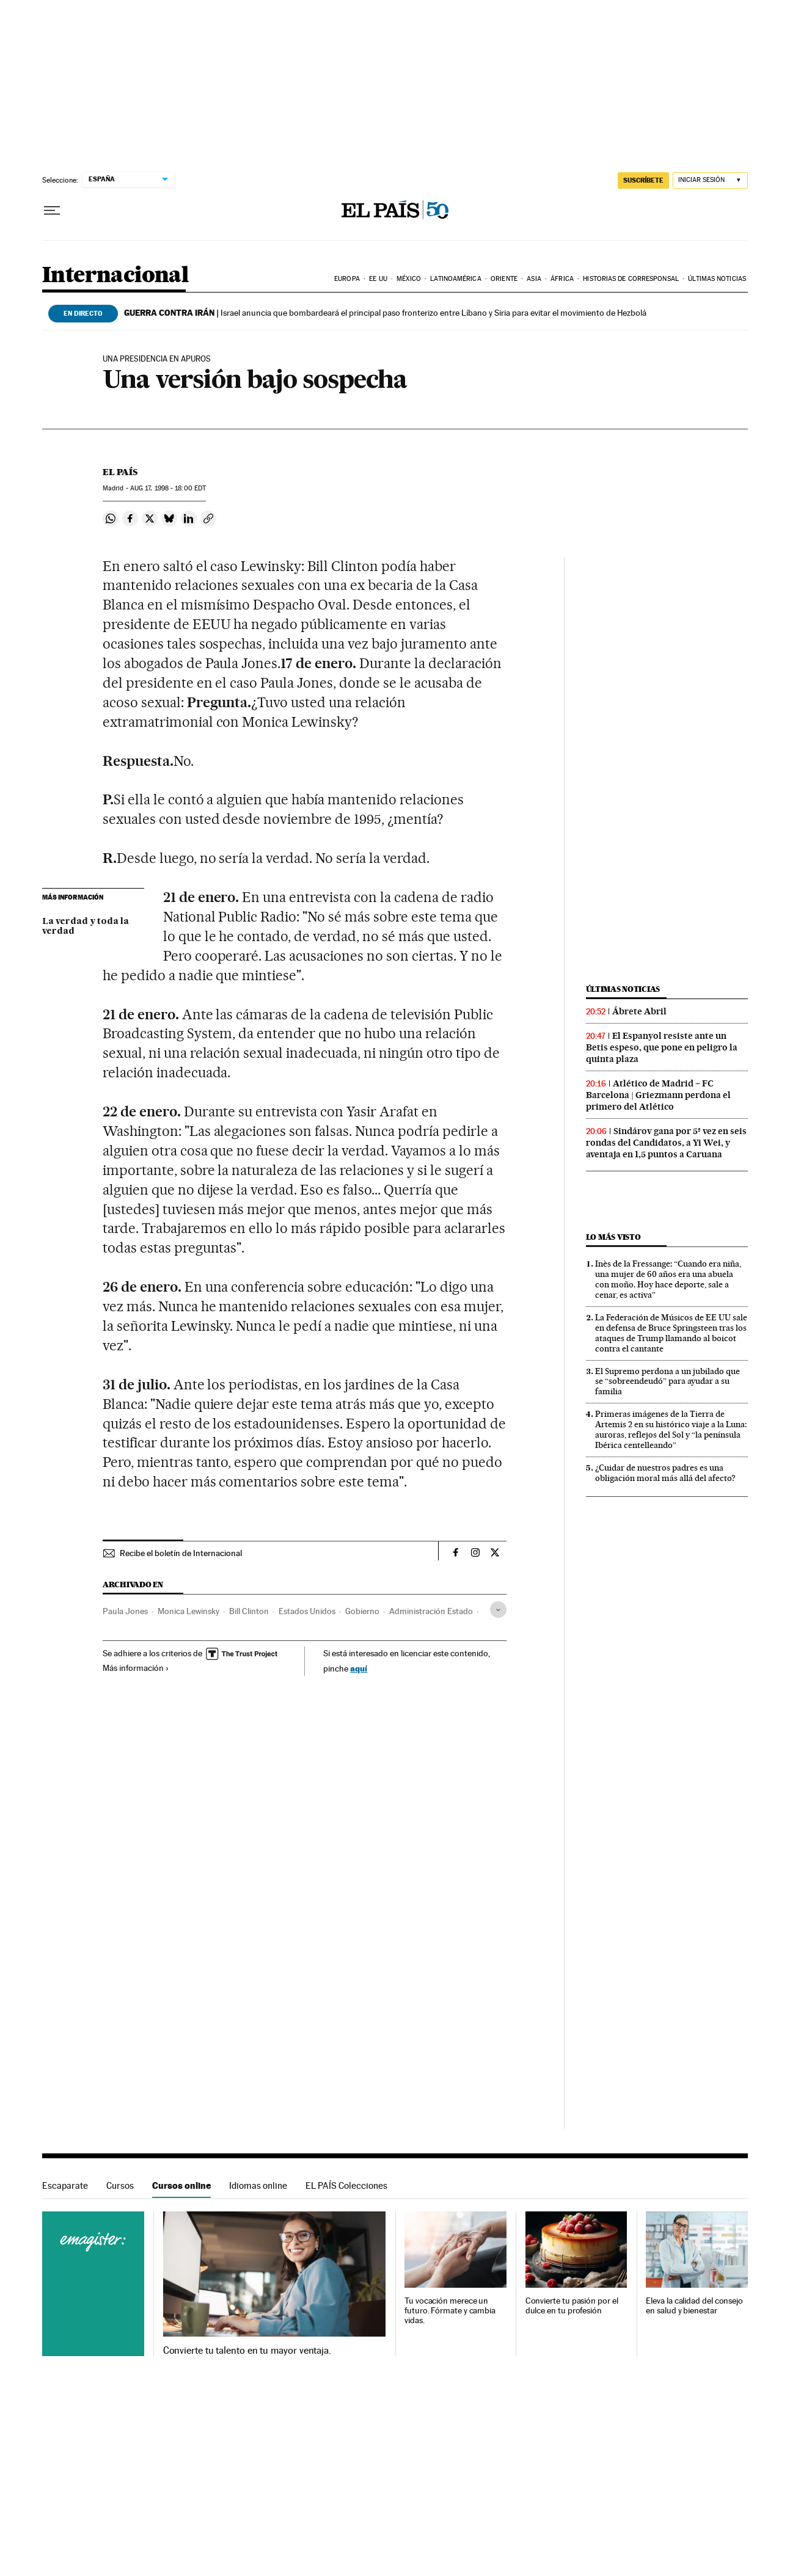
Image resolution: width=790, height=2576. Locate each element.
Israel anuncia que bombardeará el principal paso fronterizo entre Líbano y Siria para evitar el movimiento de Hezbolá (385, 313)
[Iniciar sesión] (710, 180)
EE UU (378, 279)
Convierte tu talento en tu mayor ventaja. (247, 2350)
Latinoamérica (455, 279)
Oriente (504, 279)
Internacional (115, 276)
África (562, 279)
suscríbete (643, 180)
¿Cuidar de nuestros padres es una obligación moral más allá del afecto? (665, 1473)
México (409, 279)
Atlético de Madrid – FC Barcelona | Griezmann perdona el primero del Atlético (658, 1095)
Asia (534, 279)
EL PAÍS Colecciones (346, 2185)
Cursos (120, 2185)
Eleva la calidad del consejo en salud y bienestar (694, 2305)
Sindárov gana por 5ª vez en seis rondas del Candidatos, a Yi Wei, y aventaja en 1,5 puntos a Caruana (666, 1143)
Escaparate (65, 2185)
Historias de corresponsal (631, 279)
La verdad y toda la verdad (85, 926)
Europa (347, 279)
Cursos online (181, 2185)
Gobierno (362, 1611)
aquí (358, 1668)
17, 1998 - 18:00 (168, 488)
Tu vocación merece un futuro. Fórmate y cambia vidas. (450, 2310)
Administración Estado (431, 1611)
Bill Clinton (249, 1611)
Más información (136, 1668)
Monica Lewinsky (188, 1611)
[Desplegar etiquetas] (498, 1609)
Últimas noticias (717, 279)
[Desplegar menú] (52, 210)
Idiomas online (258, 2185)
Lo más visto (613, 1237)
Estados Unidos (307, 1611)
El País (120, 472)
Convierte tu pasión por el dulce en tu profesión (571, 2305)
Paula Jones (125, 1611)
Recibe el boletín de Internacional (181, 1553)
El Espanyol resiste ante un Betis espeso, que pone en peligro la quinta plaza (661, 1047)
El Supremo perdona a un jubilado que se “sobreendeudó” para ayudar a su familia (667, 1381)
